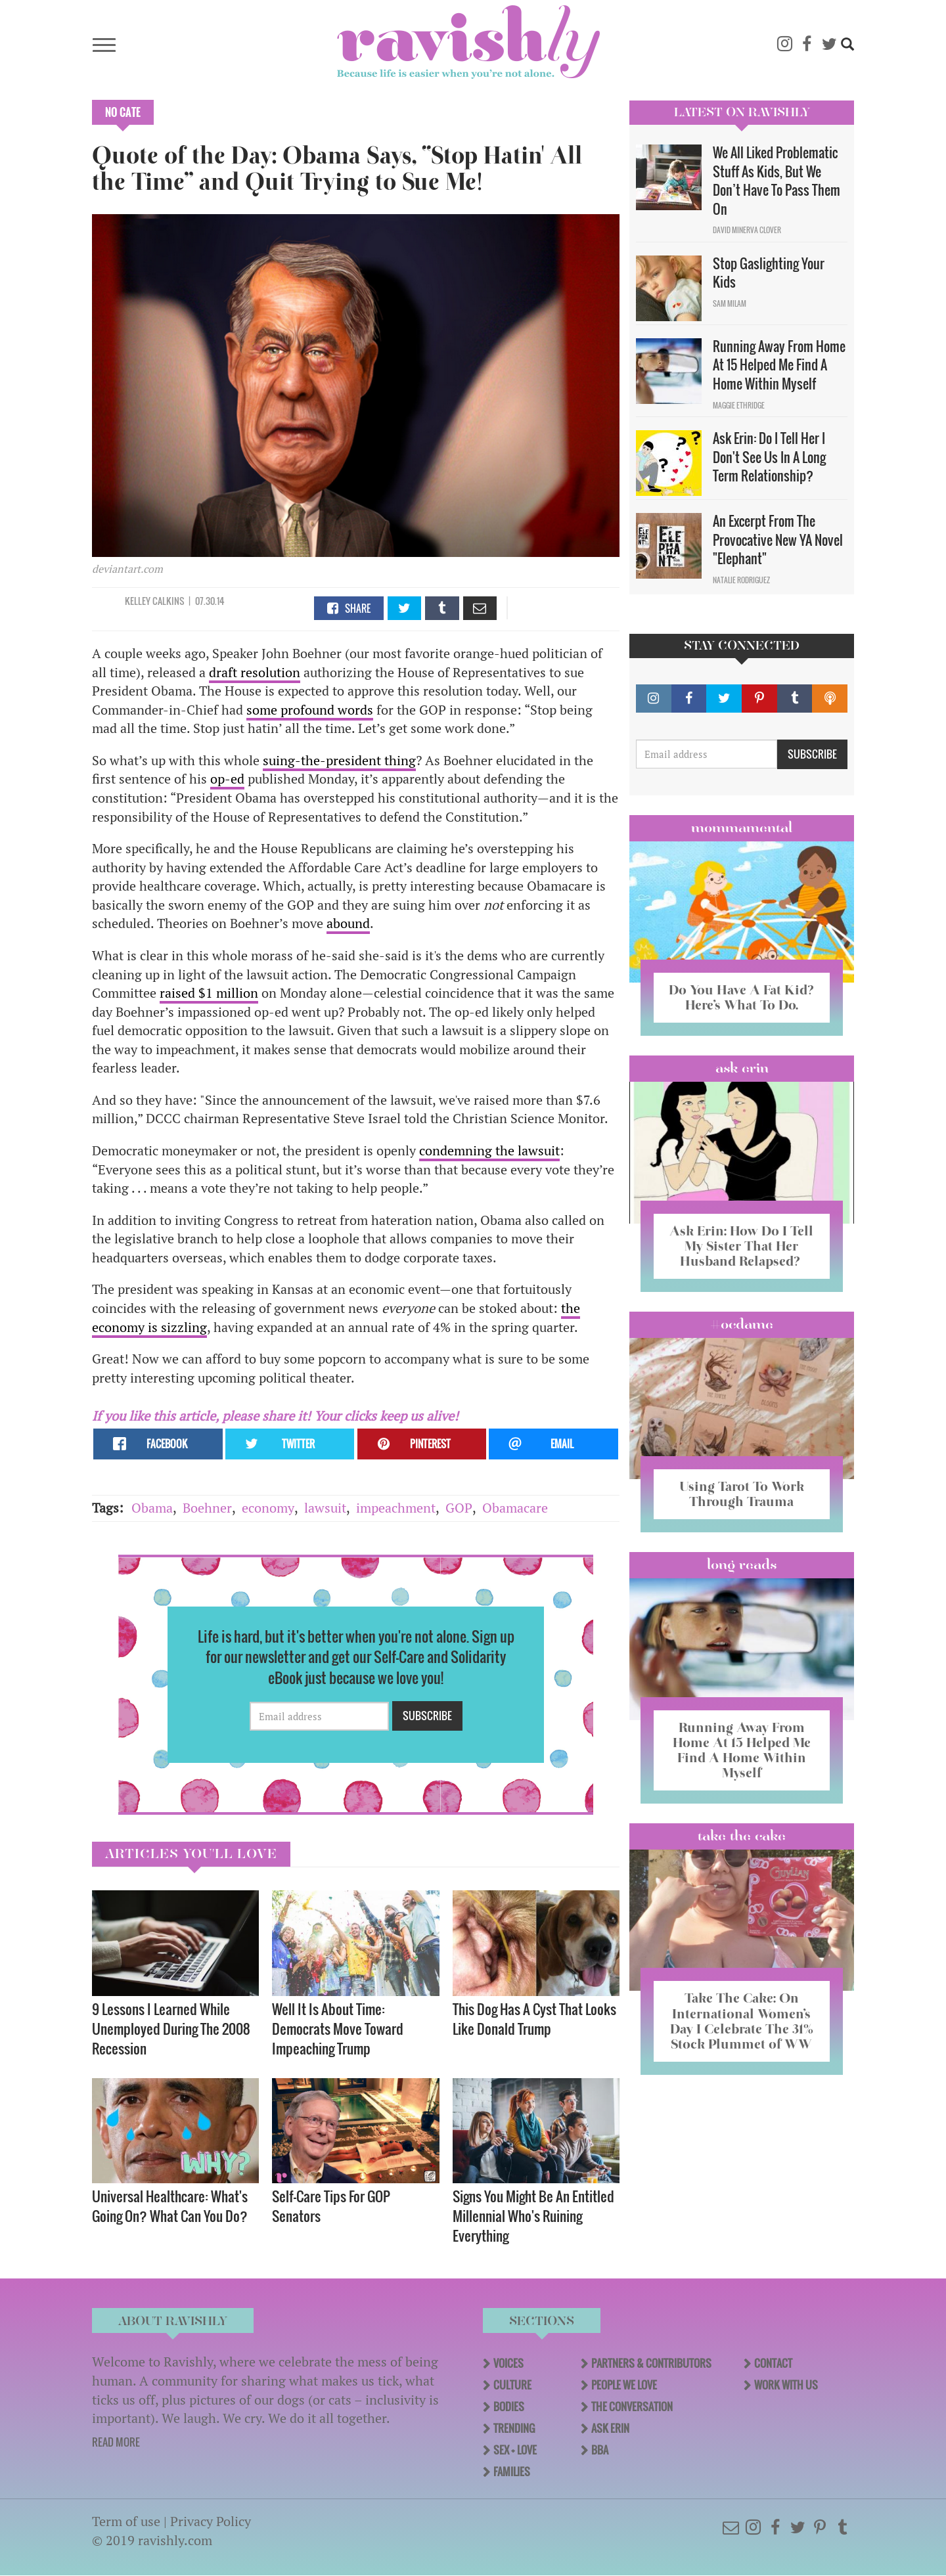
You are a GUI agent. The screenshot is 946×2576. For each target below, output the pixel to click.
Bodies (508, 2406)
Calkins (168, 601)
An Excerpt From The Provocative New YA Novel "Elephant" (778, 539)
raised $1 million (209, 993)
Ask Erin (742, 1068)
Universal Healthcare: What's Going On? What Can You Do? (170, 2206)
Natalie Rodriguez (741, 580)
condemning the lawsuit (489, 1150)
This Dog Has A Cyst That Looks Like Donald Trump (534, 2019)
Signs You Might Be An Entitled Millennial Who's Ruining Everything (533, 2216)
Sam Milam (729, 303)
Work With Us (786, 2385)
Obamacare (515, 1508)
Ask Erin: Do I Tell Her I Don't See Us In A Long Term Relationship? (769, 456)
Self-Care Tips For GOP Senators (331, 2206)
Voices (508, 2363)
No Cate (123, 112)
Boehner (207, 1508)
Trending (514, 2428)
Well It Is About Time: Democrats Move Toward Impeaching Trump (337, 2028)
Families (511, 2471)
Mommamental (741, 827)
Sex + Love (515, 2450)
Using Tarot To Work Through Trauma (741, 1494)
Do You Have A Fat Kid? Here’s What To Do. (741, 997)
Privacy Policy (210, 2521)
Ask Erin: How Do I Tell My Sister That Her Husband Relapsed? (741, 1246)
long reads (742, 1564)
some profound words (309, 710)
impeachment (396, 1508)
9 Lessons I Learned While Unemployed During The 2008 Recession (171, 2028)
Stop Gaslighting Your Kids (768, 273)
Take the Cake (742, 1835)
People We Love (624, 2385)
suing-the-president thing (339, 760)
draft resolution (254, 672)
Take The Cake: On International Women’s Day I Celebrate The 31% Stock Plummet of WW (741, 2020)
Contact (773, 2363)
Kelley (137, 601)
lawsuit (325, 1508)
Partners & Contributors (651, 2363)
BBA (599, 2450)
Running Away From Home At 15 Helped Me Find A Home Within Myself (779, 364)
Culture (512, 2385)
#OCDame (741, 1324)
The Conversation (632, 2406)
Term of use (126, 2521)
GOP (458, 1508)
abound (348, 923)
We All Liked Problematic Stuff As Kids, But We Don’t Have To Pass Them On (776, 181)
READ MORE (116, 2442)
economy (268, 1508)
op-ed (227, 779)
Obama (152, 1508)
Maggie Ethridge (739, 405)
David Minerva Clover (747, 230)
